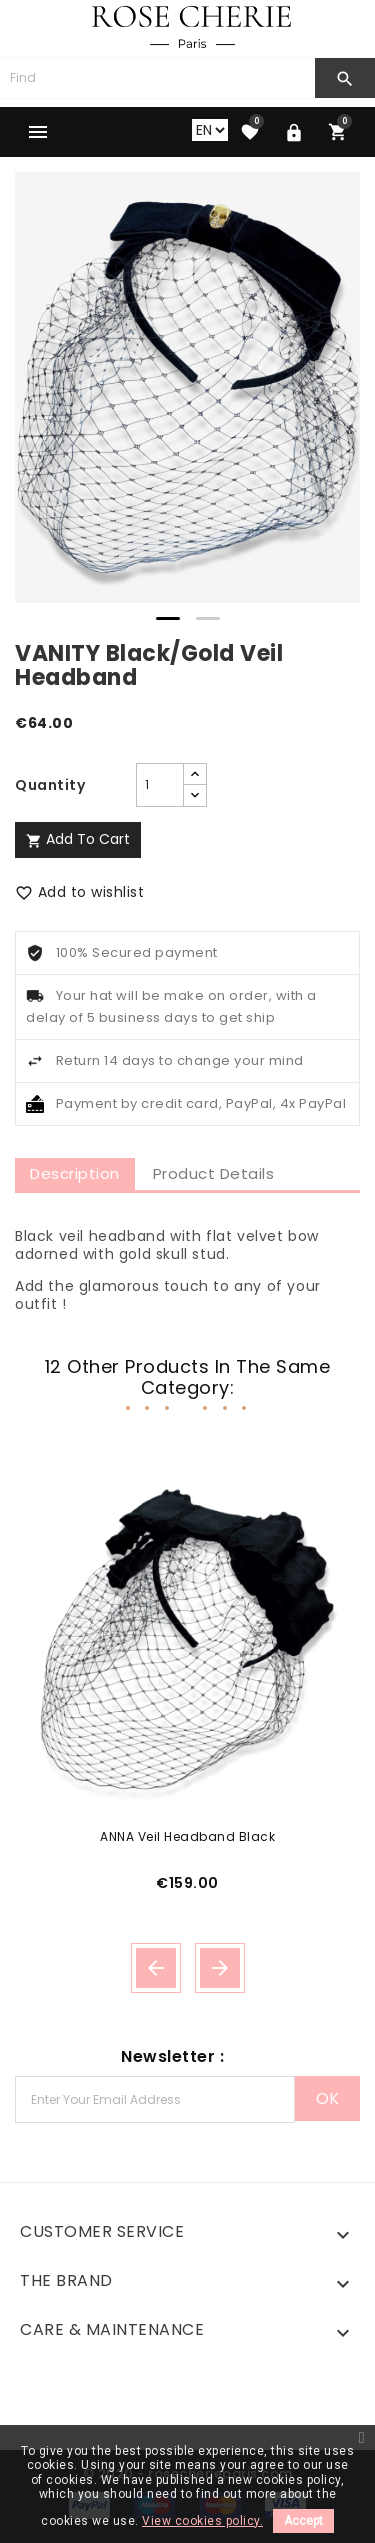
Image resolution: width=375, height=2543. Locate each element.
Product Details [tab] (214, 1173)
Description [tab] (75, 1173)
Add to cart (78, 839)
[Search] (157, 78)
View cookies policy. (202, 2521)
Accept (303, 2521)
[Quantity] (160, 785)
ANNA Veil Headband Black (187, 1836)
